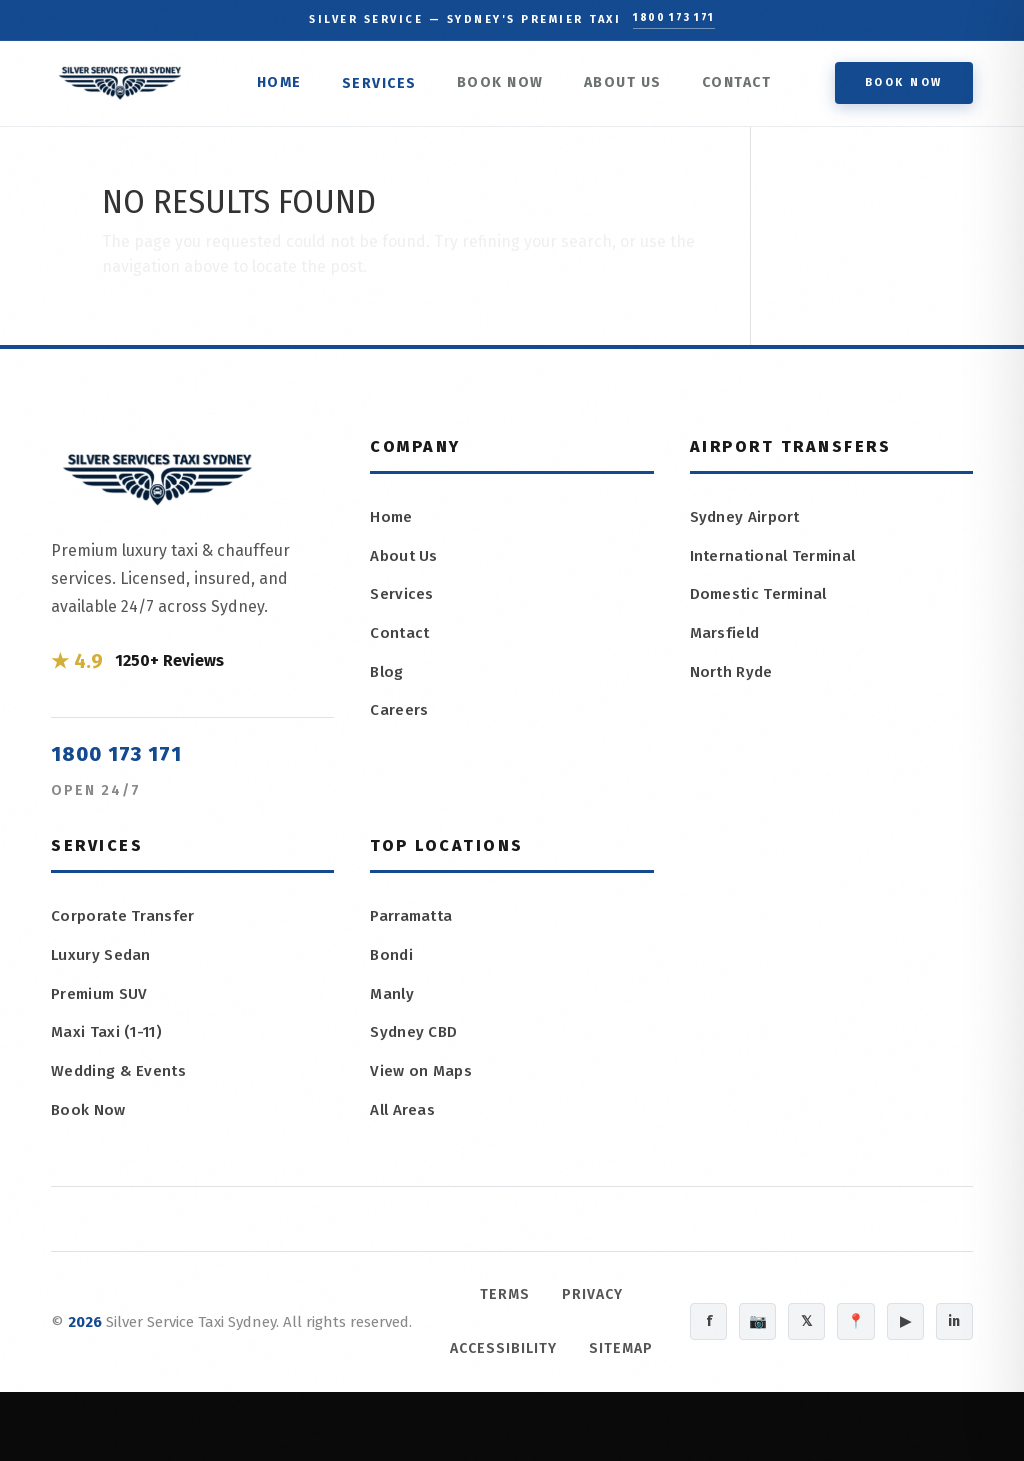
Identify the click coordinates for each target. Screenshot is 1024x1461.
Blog (388, 683)
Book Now (507, 86)
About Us (630, 86)
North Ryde (733, 683)
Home (286, 86)
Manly (393, 1005)
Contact (744, 86)
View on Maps (422, 1085)
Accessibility (536, 1362)
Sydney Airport (746, 523)
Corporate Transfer (123, 923)
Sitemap (537, 1417)
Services (386, 88)
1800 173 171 (674, 19)
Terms (490, 1308)
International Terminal (776, 563)
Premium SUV (102, 1003)
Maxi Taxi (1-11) (110, 1043)
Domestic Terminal (761, 603)
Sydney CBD (415, 1045)
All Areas (403, 1125)
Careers (399, 723)
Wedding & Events (120, 1083)
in (951, 1363)
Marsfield (726, 643)
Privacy (577, 1308)
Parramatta (413, 925)
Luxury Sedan (102, 963)
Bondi (392, 965)
